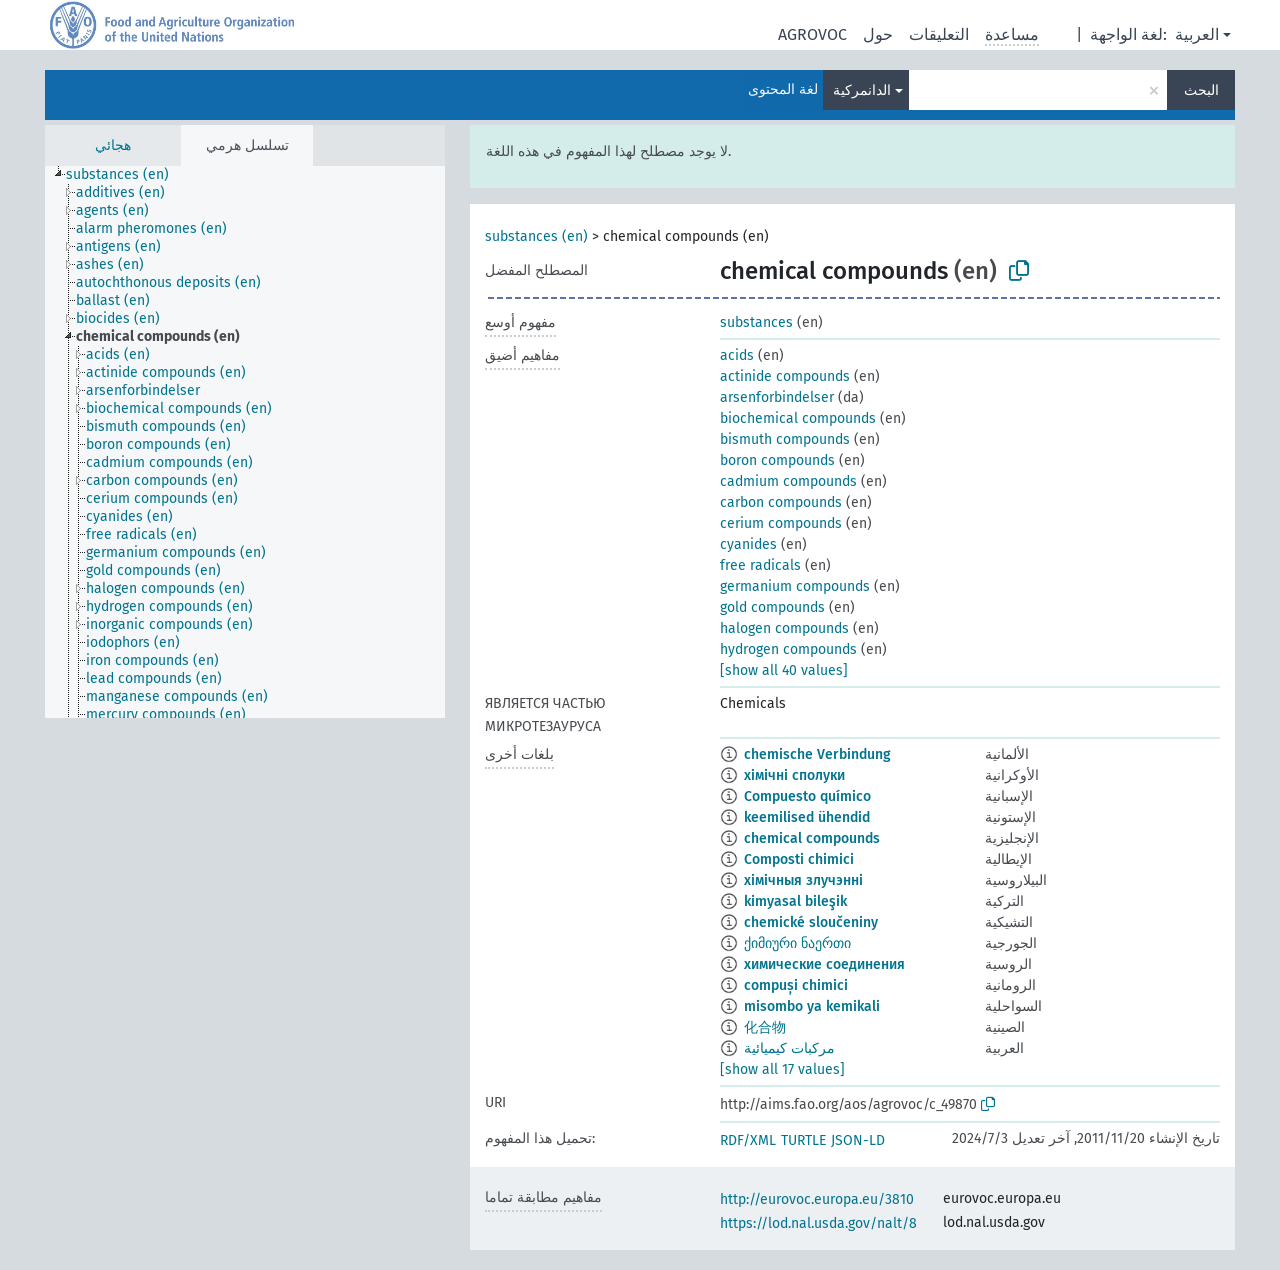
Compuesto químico (807, 796)
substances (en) (536, 236)
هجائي (113, 145)
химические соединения (824, 964)
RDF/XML (748, 1140)
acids (737, 355)
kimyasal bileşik (795, 901)
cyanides (748, 544)
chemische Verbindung (817, 754)
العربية (1197, 34)
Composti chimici (799, 859)
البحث (1201, 90)
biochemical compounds (798, 418)
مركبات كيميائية (789, 1048)
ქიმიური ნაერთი (797, 943)
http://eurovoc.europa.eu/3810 (817, 1199)
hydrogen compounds (788, 649)
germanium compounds (795, 586)
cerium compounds (781, 523)
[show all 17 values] (782, 1069)
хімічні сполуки (794, 775)
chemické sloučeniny (811, 922)
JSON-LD (858, 1140)
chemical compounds (812, 838)
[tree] (245, 442)
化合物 (765, 1027)
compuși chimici (796, 985)
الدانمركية (862, 90)
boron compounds (777, 460)
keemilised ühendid (807, 817)
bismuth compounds (785, 439)
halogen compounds (784, 628)
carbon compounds (781, 502)
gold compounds (772, 607)
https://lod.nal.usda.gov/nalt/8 (818, 1223)
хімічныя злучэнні (803, 880)
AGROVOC (812, 34)
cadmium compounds (788, 481)
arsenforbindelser (777, 397)
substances (756, 322)
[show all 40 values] (784, 670)
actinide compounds (785, 376)
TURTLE (803, 1140)
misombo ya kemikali (812, 1006)
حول (878, 34)
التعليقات (939, 34)
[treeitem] (126, 175)
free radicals (760, 565)
